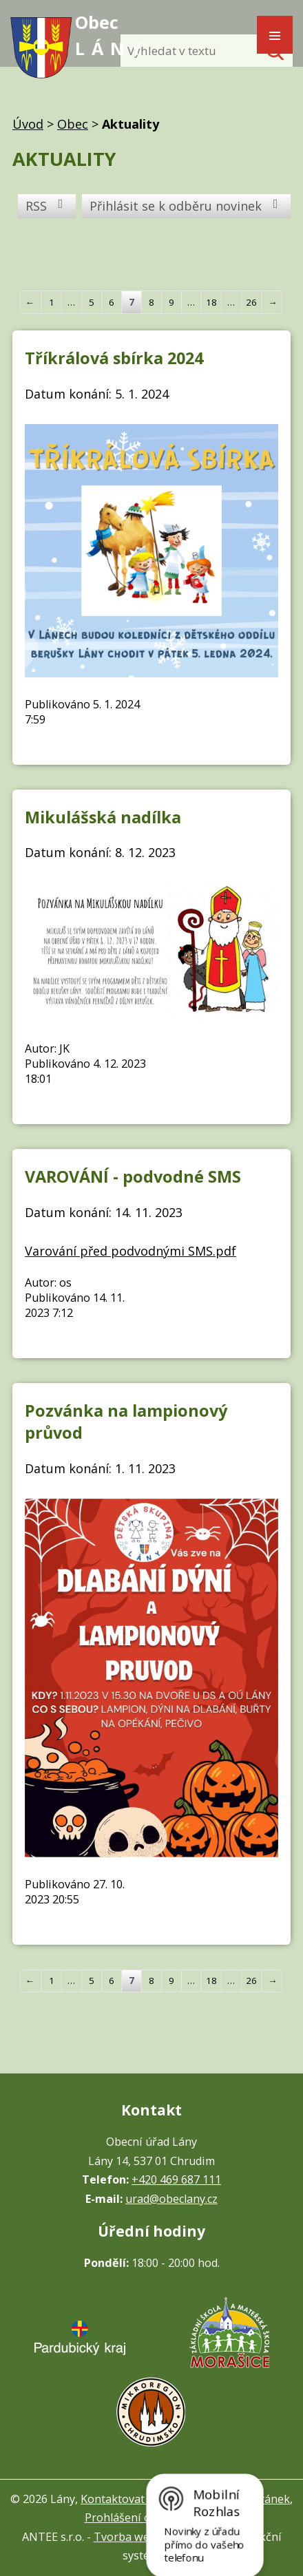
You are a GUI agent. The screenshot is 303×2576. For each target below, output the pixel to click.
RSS (47, 206)
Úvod (27, 124)
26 (251, 302)
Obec (72, 124)
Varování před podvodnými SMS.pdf (130, 1251)
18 (211, 302)
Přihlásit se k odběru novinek (187, 206)
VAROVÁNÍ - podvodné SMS (133, 1176)
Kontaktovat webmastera (146, 2498)
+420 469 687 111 (176, 2179)
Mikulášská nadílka (103, 817)
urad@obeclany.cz (171, 2198)
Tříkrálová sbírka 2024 (114, 358)
